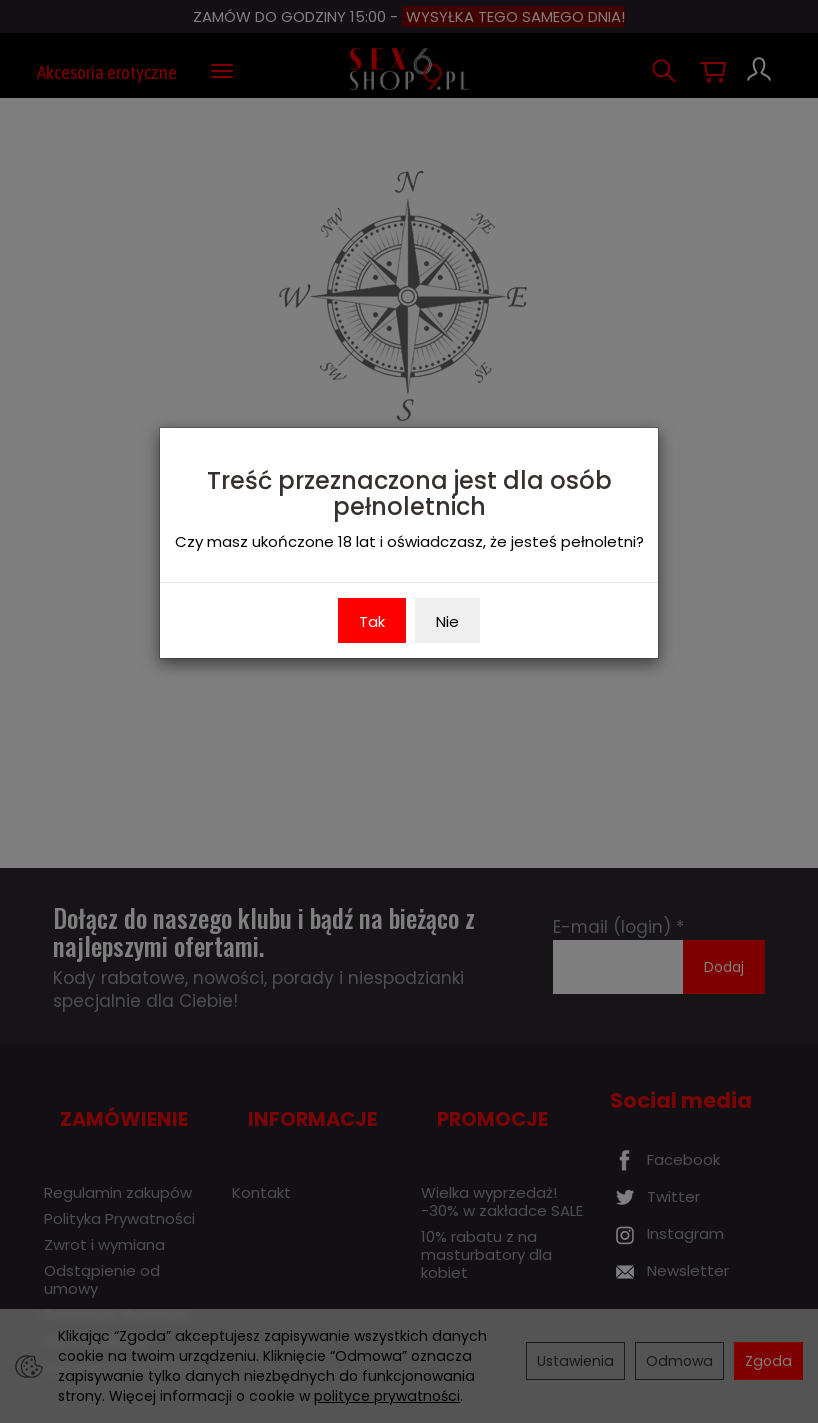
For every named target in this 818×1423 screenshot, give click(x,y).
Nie (447, 621)
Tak (372, 621)
